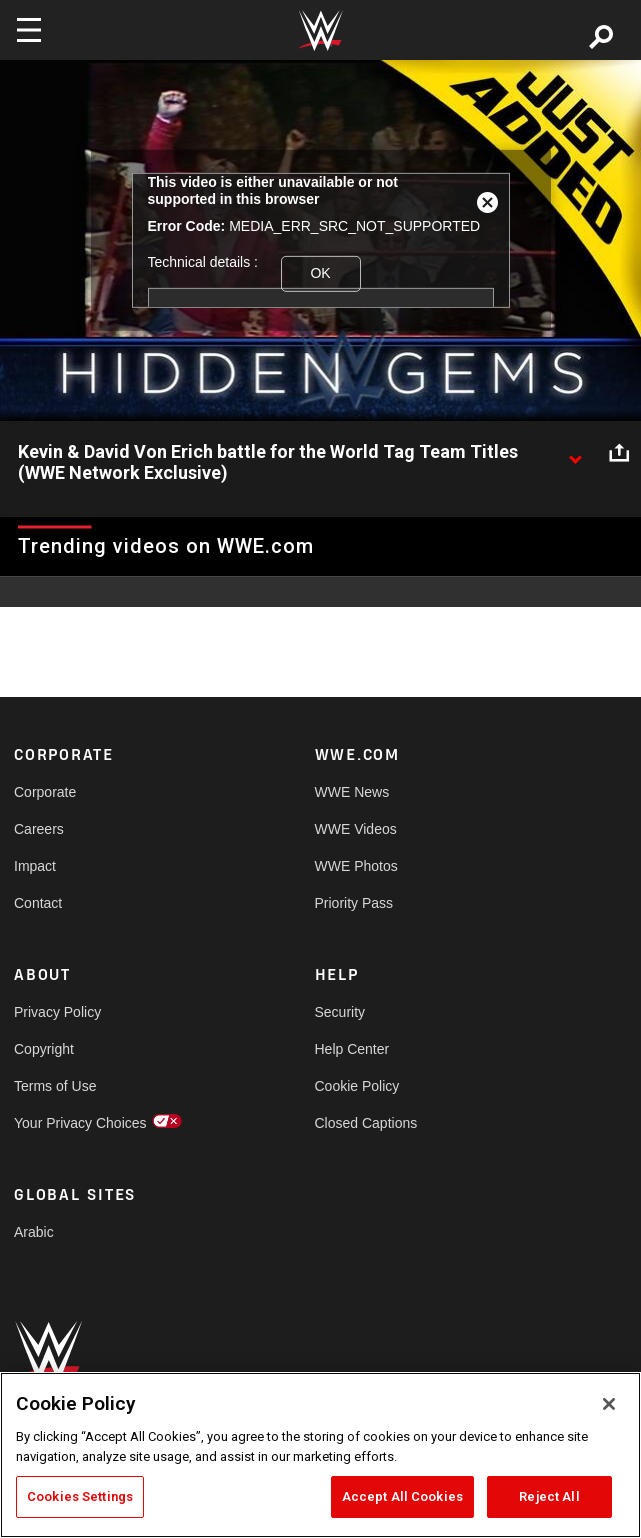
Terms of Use (55, 1086)
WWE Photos (356, 866)
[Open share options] (619, 453)
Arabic (34, 1232)
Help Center (352, 1049)
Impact (35, 866)
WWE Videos (356, 829)
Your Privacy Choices (80, 1123)
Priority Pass (354, 903)
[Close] (609, 1404)
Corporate (45, 792)
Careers (39, 829)
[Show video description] (575, 453)
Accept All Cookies (402, 1496)
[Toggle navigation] (29, 30)
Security (340, 1012)
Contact (38, 903)
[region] (320, 1455)
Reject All (549, 1496)
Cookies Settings (80, 1496)
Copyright (44, 1049)
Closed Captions (366, 1123)
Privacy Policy (57, 1012)
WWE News (352, 792)
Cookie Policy (357, 1086)
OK (320, 273)
